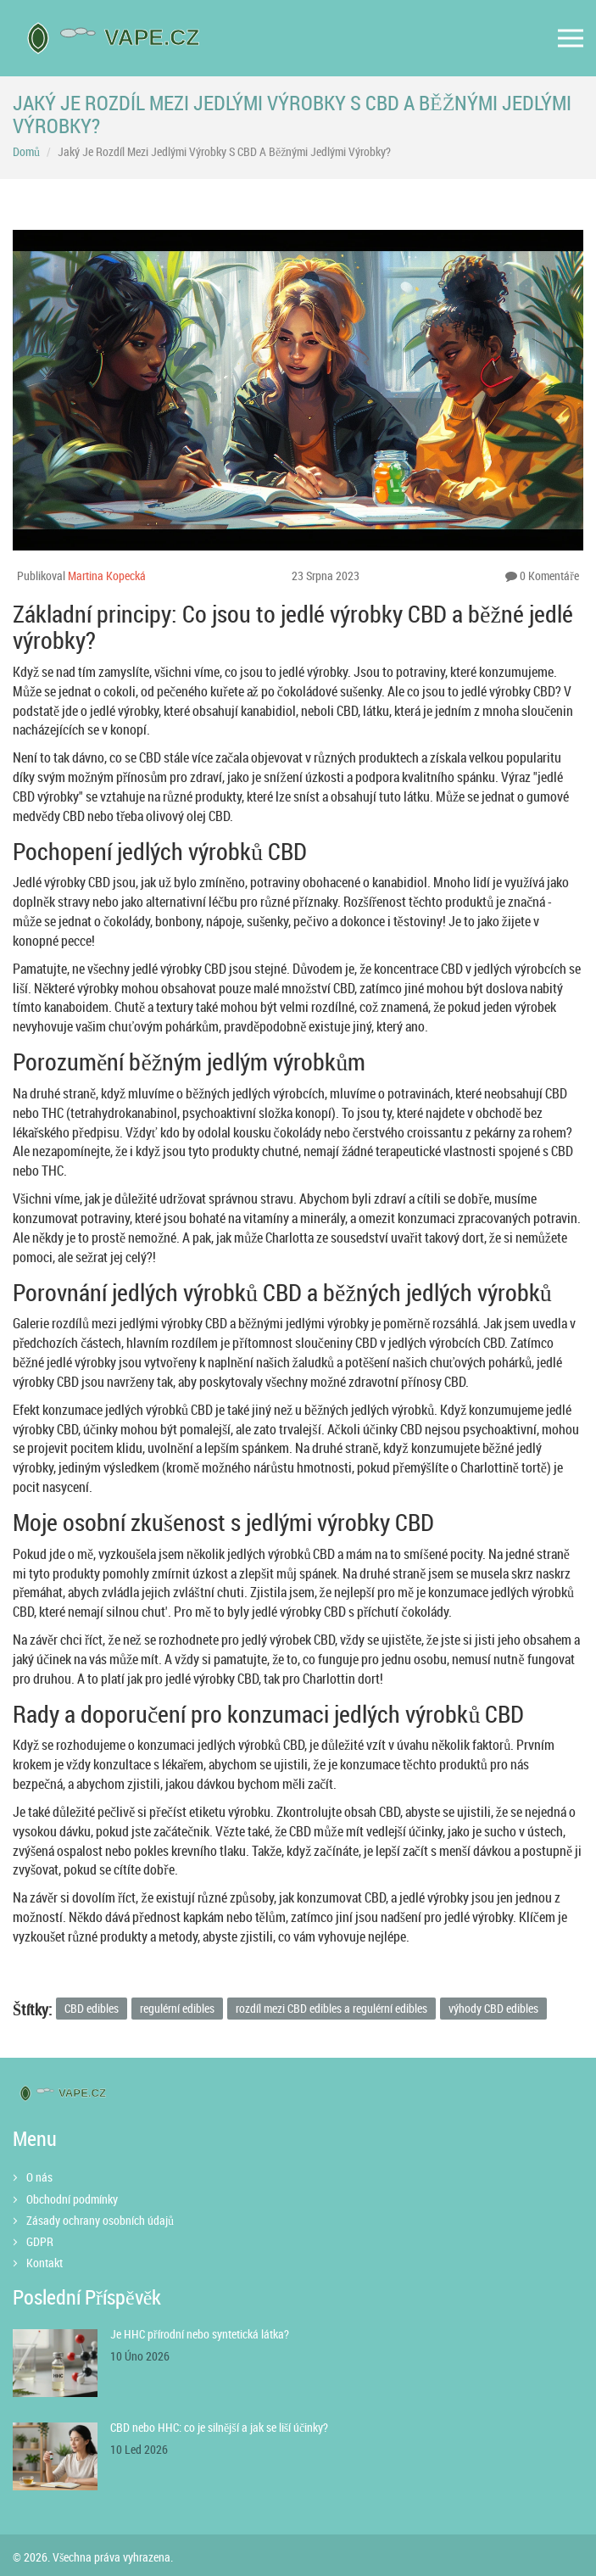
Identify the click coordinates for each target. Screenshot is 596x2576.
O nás (39, 2177)
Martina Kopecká (107, 575)
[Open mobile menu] (570, 39)
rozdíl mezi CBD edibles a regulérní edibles (331, 2008)
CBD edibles (91, 2008)
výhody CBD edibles (493, 2008)
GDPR (39, 2241)
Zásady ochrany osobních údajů (100, 2220)
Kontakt (44, 2263)
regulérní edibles (177, 2008)
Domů (26, 151)
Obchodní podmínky (72, 2199)
